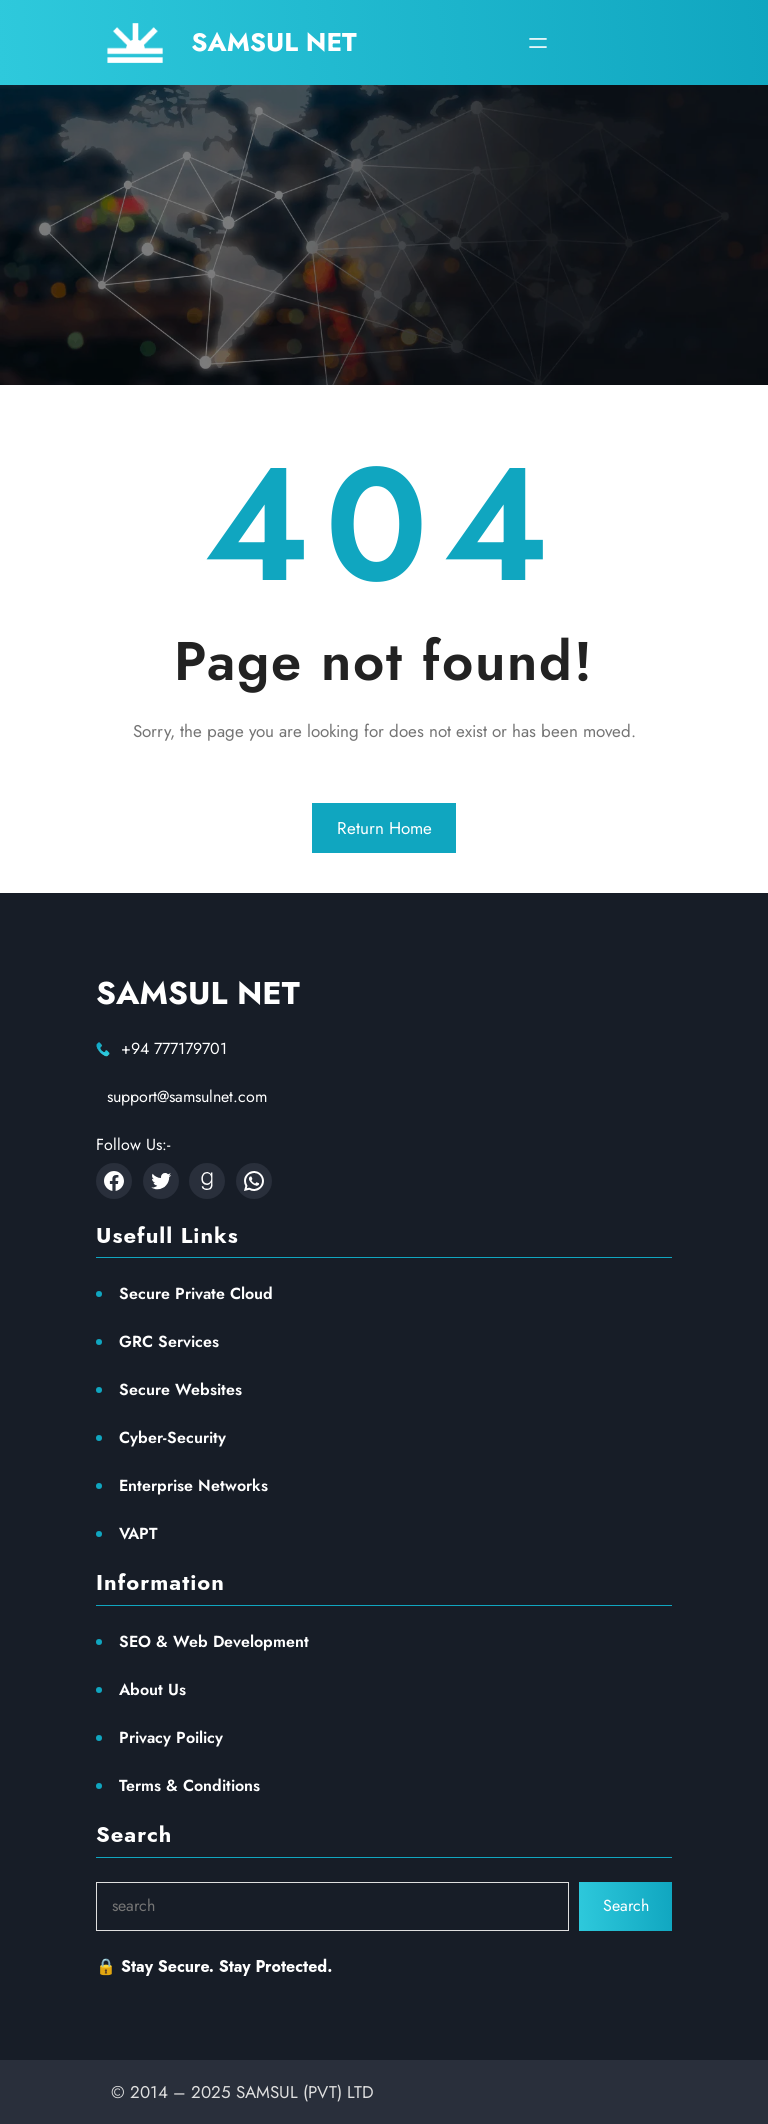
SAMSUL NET (273, 42)
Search (626, 1905)
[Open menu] (538, 43)
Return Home (384, 828)
